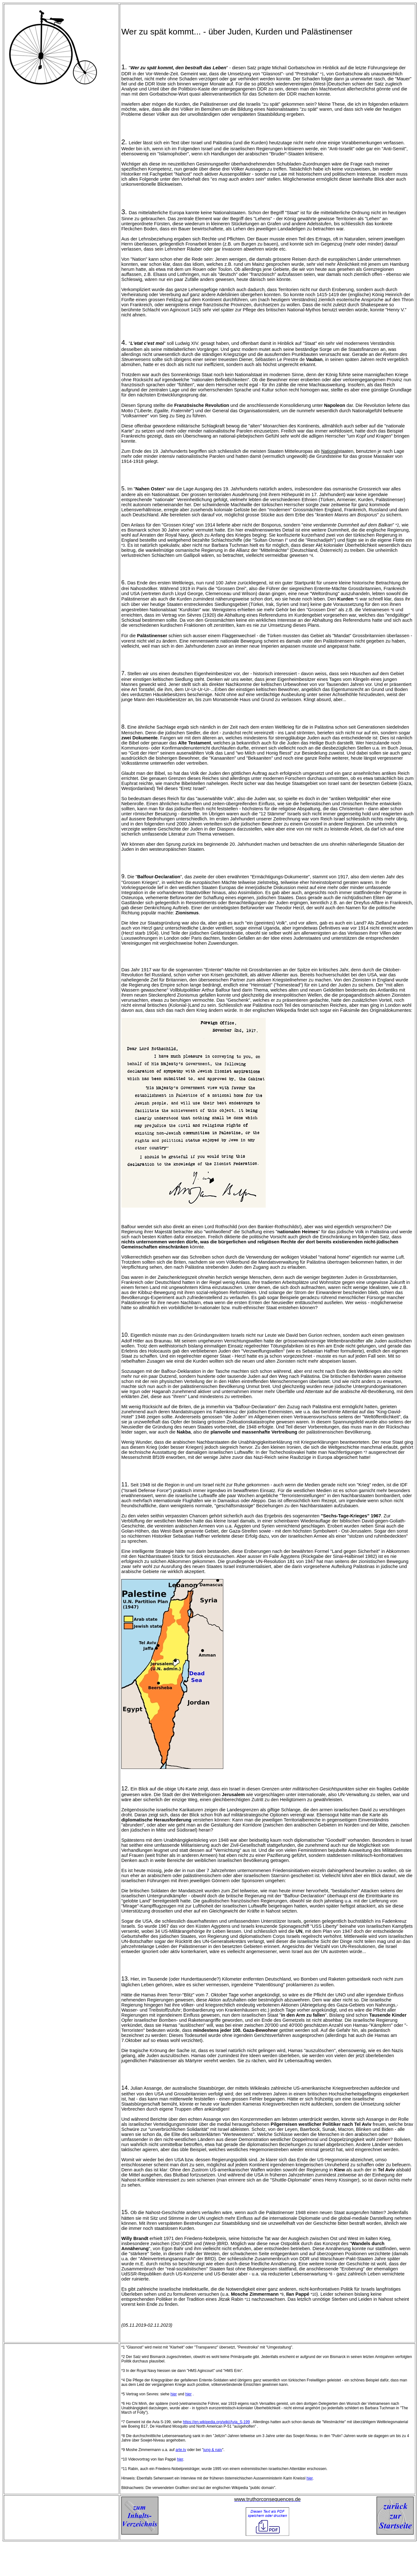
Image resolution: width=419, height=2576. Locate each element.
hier (173, 2394)
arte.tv (180, 2450)
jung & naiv (212, 2450)
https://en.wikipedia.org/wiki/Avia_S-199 (216, 2422)
